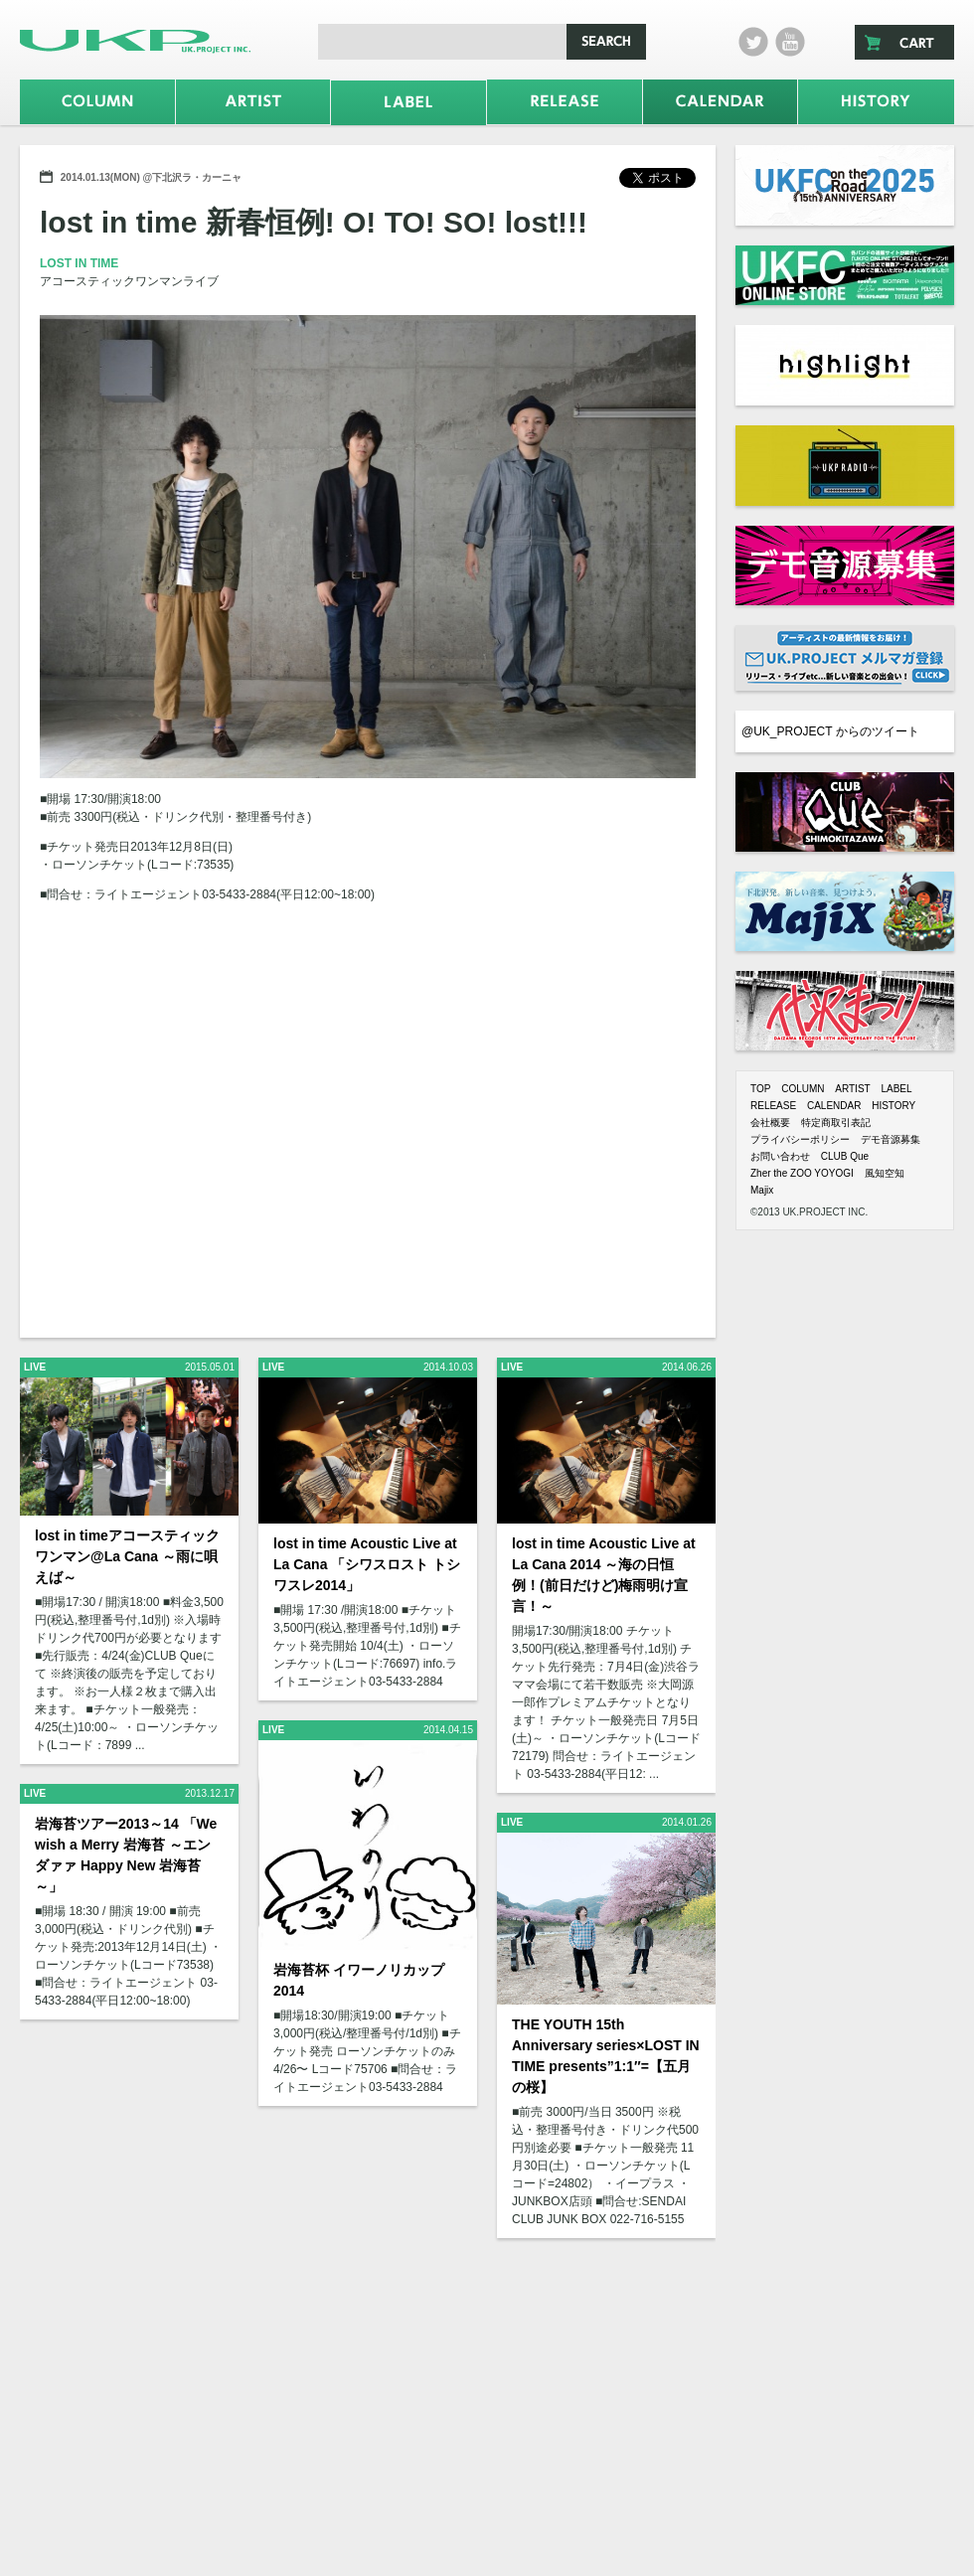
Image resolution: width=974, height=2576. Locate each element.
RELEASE (773, 1105)
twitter (753, 42)
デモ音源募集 (890, 1139)
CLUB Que (845, 1156)
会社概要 (770, 1122)
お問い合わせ (780, 1156)
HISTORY (893, 1105)
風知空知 (884, 1173)
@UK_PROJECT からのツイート (830, 731)
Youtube (790, 42)
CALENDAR (834, 1105)
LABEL (896, 1088)
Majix (761, 1190)
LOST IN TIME (79, 263)
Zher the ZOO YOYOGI (802, 1173)
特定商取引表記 (836, 1122)
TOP (760, 1088)
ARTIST (852, 1088)
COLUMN (802, 1088)
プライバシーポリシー (800, 1139)
